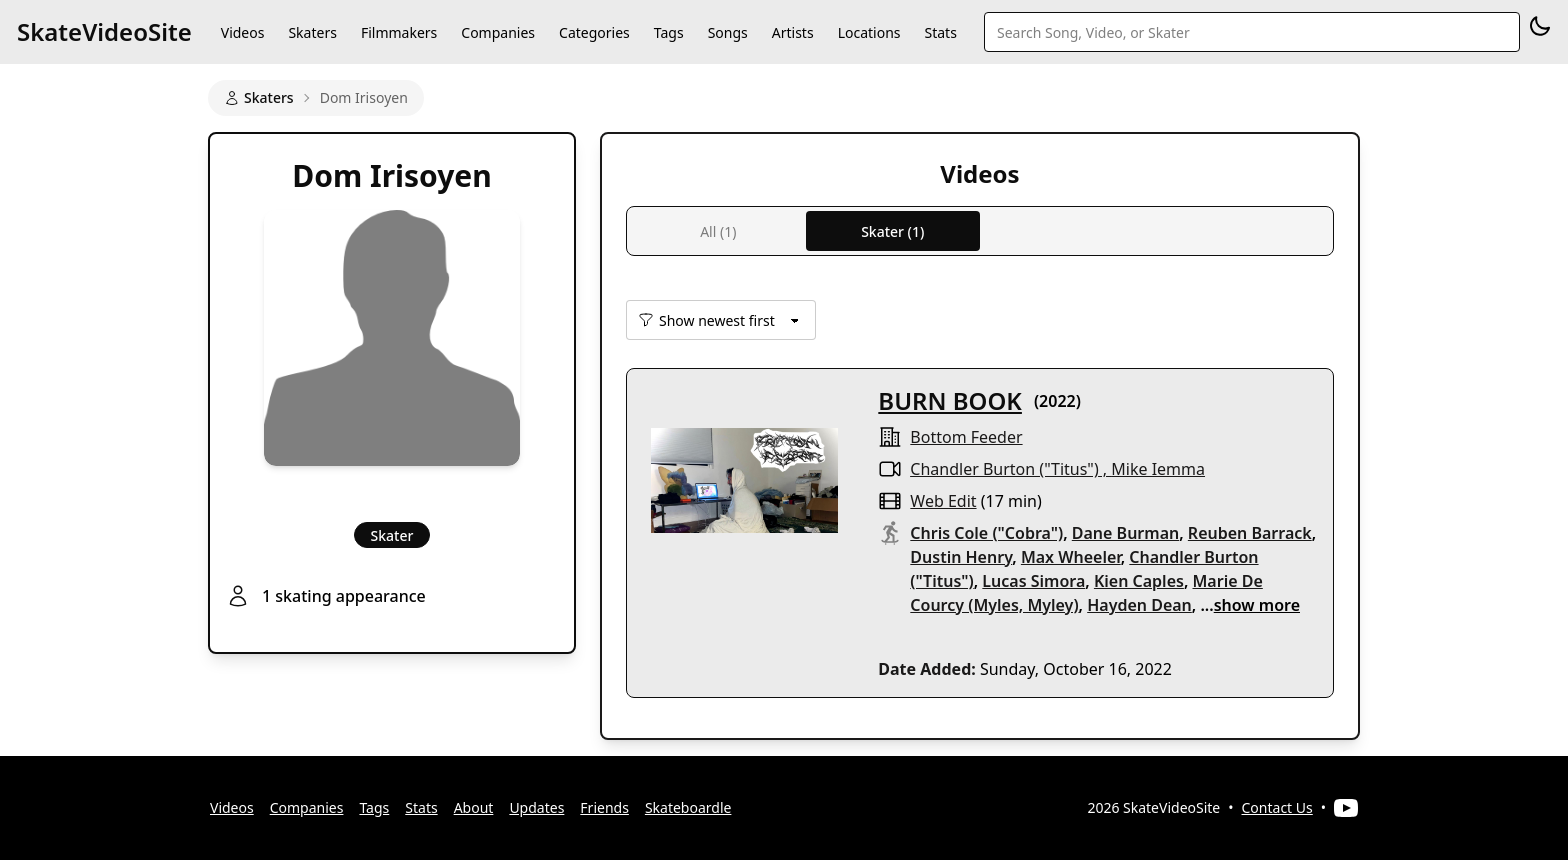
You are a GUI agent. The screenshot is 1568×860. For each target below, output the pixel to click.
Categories (594, 32)
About (474, 807)
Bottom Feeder (966, 437)
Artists (793, 32)
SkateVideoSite (104, 31)
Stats (941, 32)
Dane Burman (1125, 533)
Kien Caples (1139, 581)
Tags (669, 32)
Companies (498, 32)
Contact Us (1277, 807)
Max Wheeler (1071, 557)
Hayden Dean (1139, 605)
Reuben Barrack (1250, 533)
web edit (943, 501)
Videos (243, 32)
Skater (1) (892, 231)
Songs (728, 32)
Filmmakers (399, 32)
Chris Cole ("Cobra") (986, 533)
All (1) (718, 231)
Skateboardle (688, 807)
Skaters (312, 32)
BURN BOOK (950, 400)
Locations (869, 32)
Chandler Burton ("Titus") (1004, 469)
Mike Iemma (1158, 469)
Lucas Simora (1033, 581)
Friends (604, 807)
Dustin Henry (961, 557)
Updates (536, 807)
